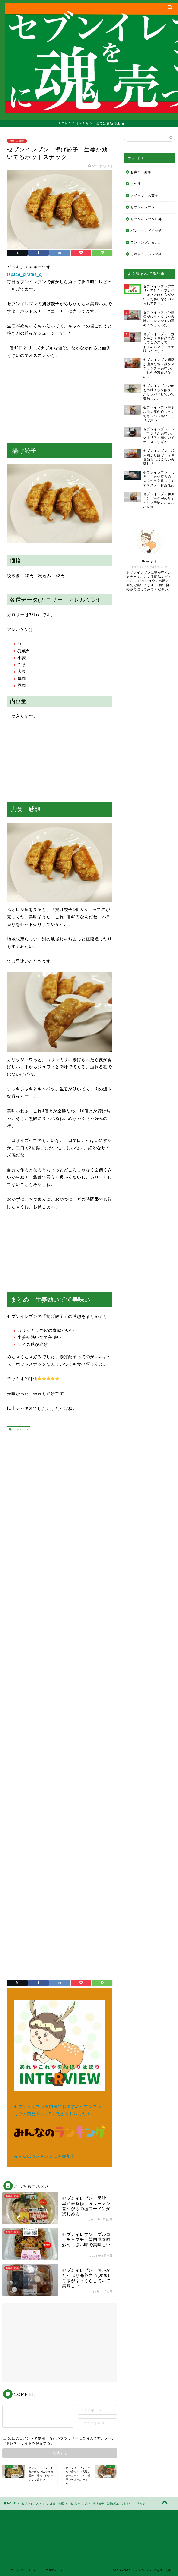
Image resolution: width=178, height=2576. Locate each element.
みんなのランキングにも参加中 (44, 2157)
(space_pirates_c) (25, 275)
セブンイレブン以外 (146, 220)
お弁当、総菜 (17, 141)
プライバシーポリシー (24, 2570)
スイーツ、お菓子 (144, 196)
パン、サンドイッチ (146, 231)
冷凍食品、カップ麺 (146, 255)
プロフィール (54, 2570)
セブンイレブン (142, 208)
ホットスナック (19, 1430)
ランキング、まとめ (146, 243)
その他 (135, 184)
